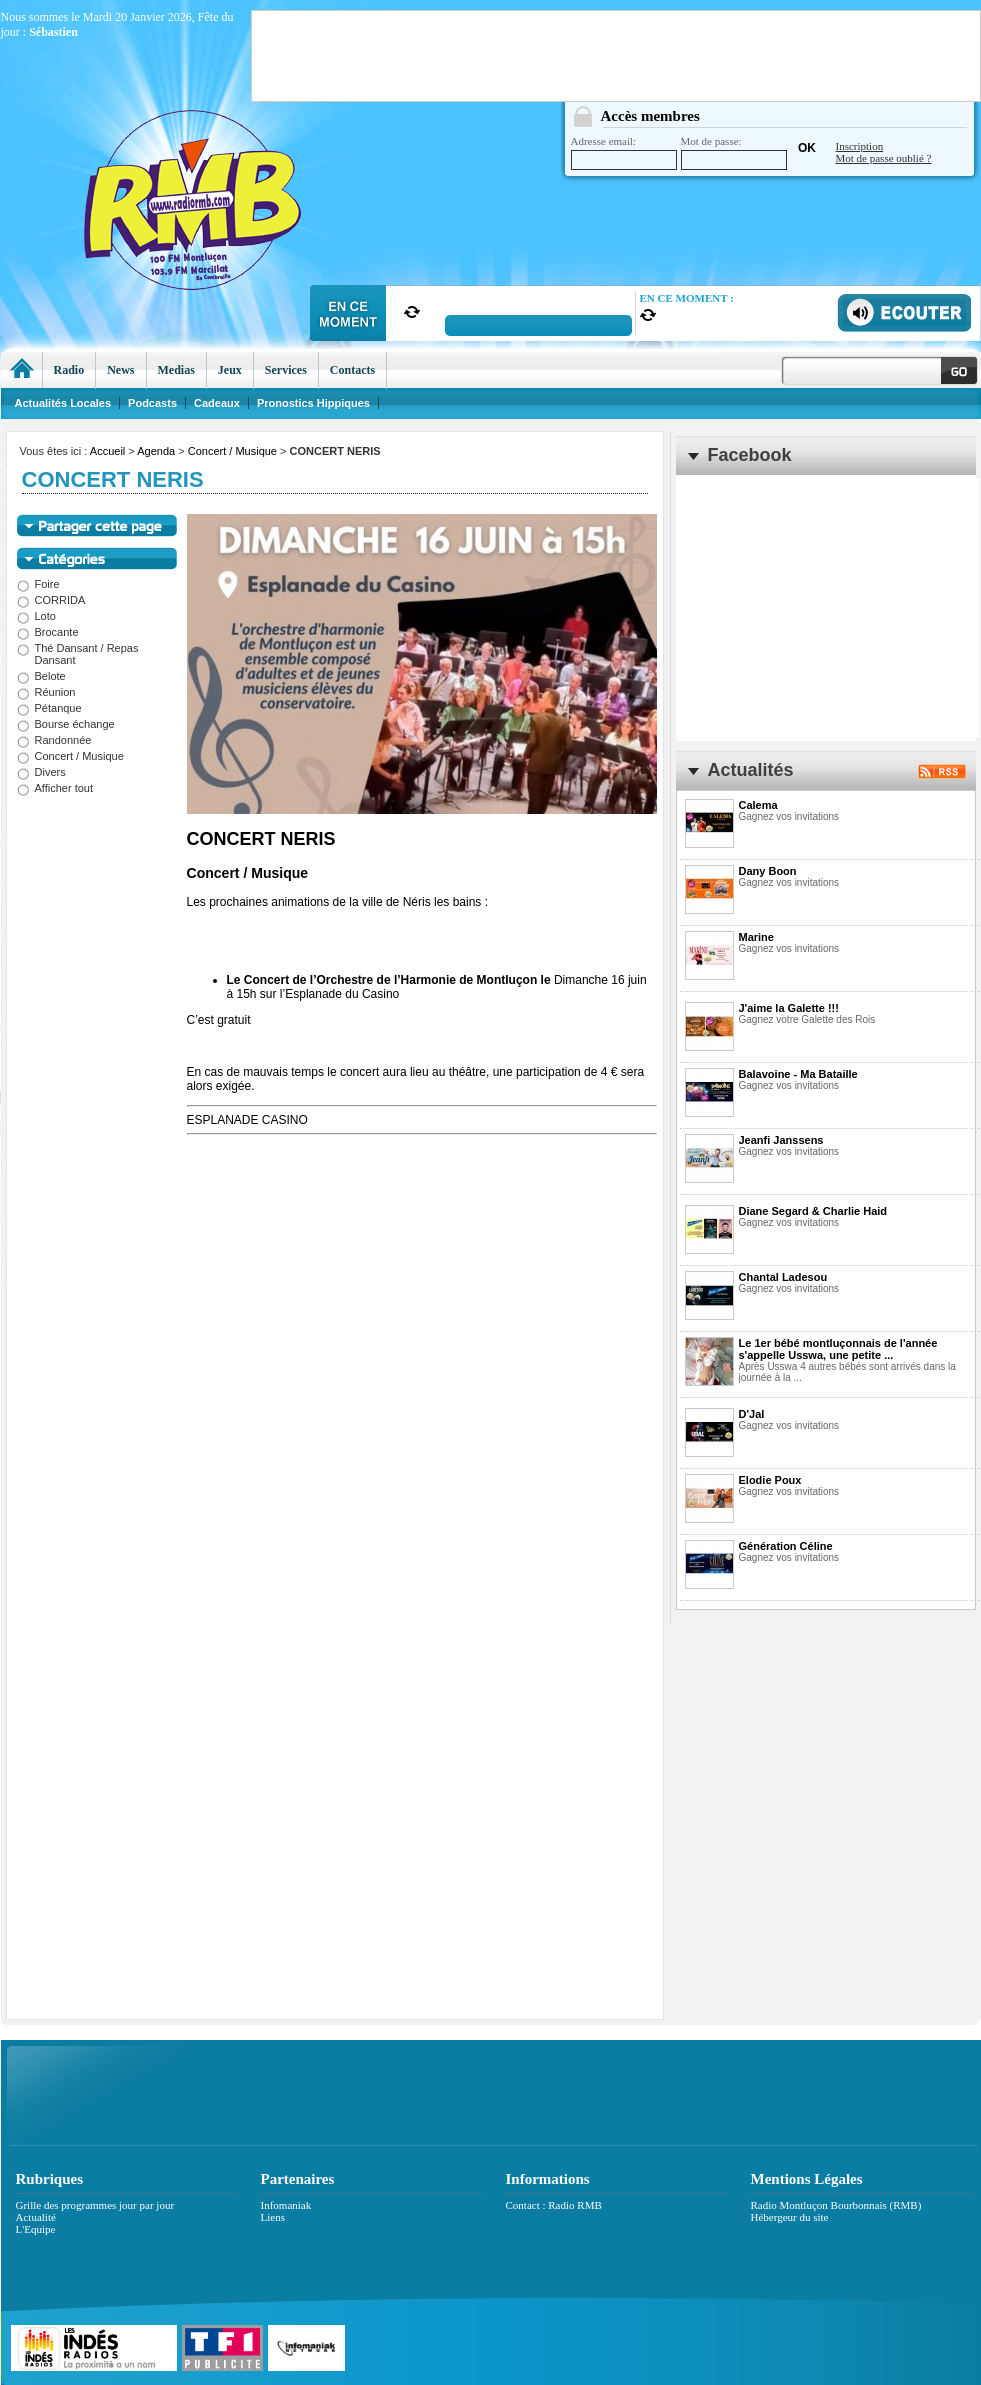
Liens (273, 2217)
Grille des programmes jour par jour (95, 2205)
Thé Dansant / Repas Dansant (78, 654)
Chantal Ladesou (783, 1277)
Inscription (860, 146)
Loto (36, 616)
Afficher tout (55, 788)
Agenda (156, 451)
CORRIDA (51, 600)
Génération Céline (786, 1546)
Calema (758, 805)
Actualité (36, 2217)
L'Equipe (36, 2229)
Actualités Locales (63, 403)
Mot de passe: (734, 152)
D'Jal (752, 1414)
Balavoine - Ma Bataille (798, 1074)
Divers (41, 772)
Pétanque (49, 708)
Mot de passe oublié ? (884, 158)
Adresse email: (624, 152)
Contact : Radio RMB (554, 2205)
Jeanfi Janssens (781, 1140)
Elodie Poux (770, 1480)
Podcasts (152, 403)
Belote (41, 676)
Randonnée (54, 740)
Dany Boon (768, 871)
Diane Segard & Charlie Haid (813, 1211)
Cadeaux (217, 403)
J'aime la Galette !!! (789, 1008)
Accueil (107, 451)
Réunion (46, 692)
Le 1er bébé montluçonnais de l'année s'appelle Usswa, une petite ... (838, 1349)
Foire (38, 584)
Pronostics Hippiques (313, 403)
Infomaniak (286, 2205)
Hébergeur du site (790, 2217)
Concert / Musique (232, 451)
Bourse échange (66, 724)
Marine (756, 937)
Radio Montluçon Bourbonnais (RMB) (836, 2205)
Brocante (48, 632)
